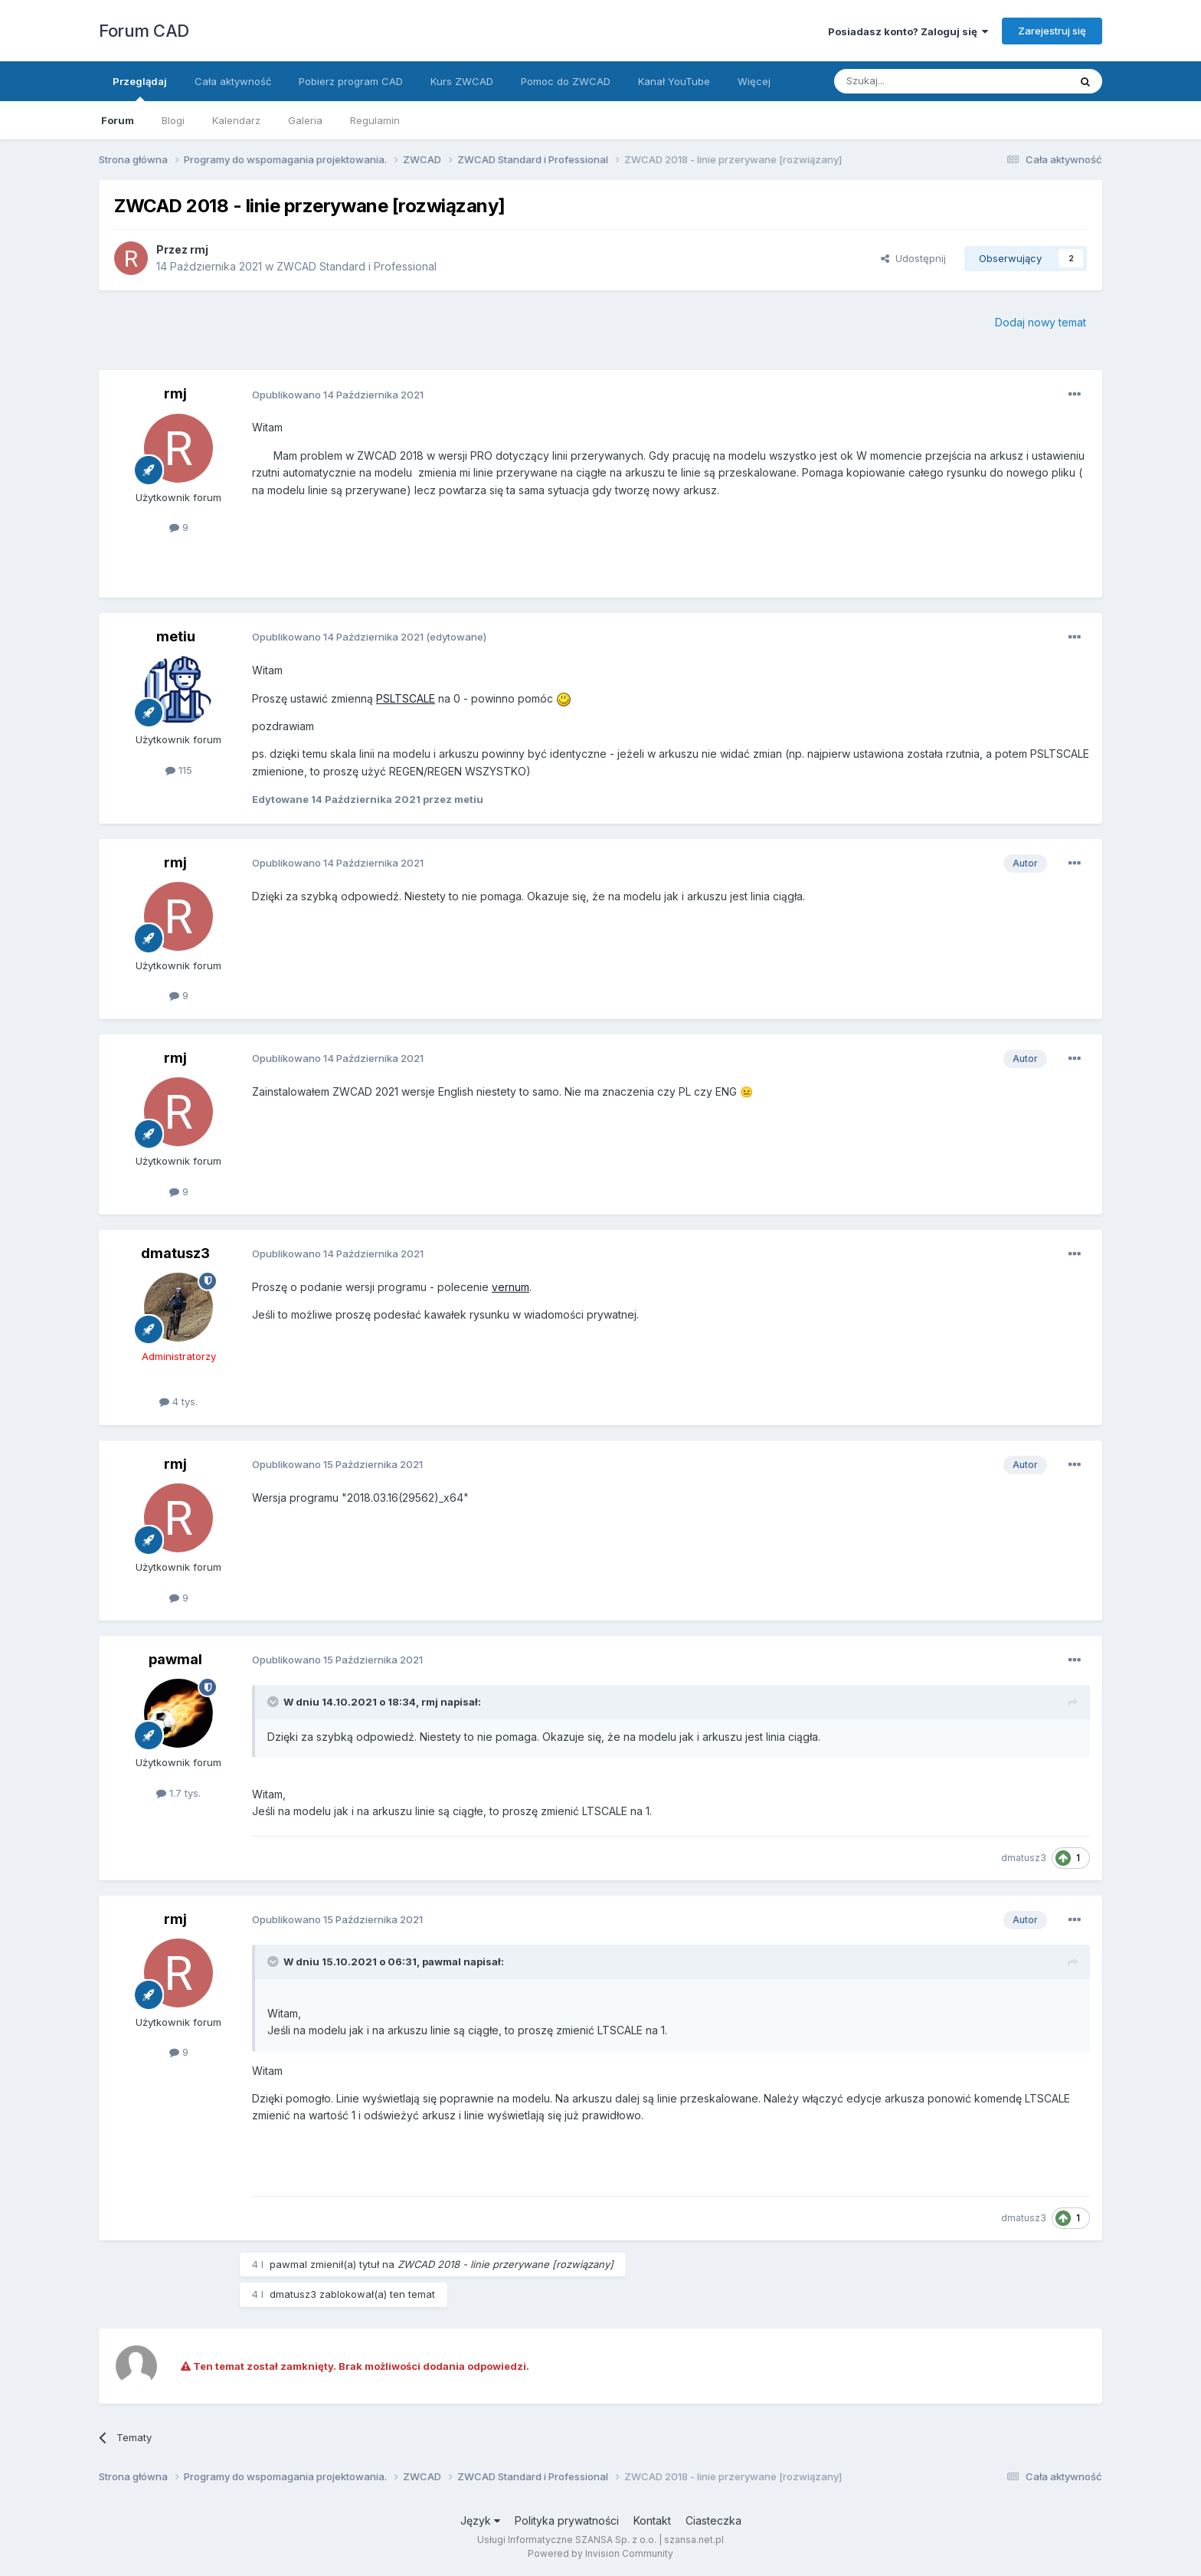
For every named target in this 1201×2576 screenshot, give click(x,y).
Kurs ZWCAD (461, 81)
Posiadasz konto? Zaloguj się (908, 31)
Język (480, 2520)
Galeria (305, 120)
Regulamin (375, 120)
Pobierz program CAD (351, 81)
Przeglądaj (140, 88)
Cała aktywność (233, 81)
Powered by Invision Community (600, 2553)
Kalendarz (236, 120)
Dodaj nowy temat (1040, 322)
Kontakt (652, 2520)
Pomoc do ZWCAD (565, 81)
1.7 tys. (178, 1793)
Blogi (173, 120)
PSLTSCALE (405, 698)
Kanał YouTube (674, 81)
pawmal (175, 1659)
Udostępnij (913, 258)
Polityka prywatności (567, 2520)
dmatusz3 (175, 1253)
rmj (199, 249)
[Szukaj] (913, 81)
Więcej (754, 81)
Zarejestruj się (1052, 31)
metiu (175, 636)
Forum (117, 120)
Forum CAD (144, 31)
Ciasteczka (713, 2520)
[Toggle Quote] (274, 1702)
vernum (510, 1286)
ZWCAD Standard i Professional (357, 266)
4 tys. (178, 1401)
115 (178, 770)
